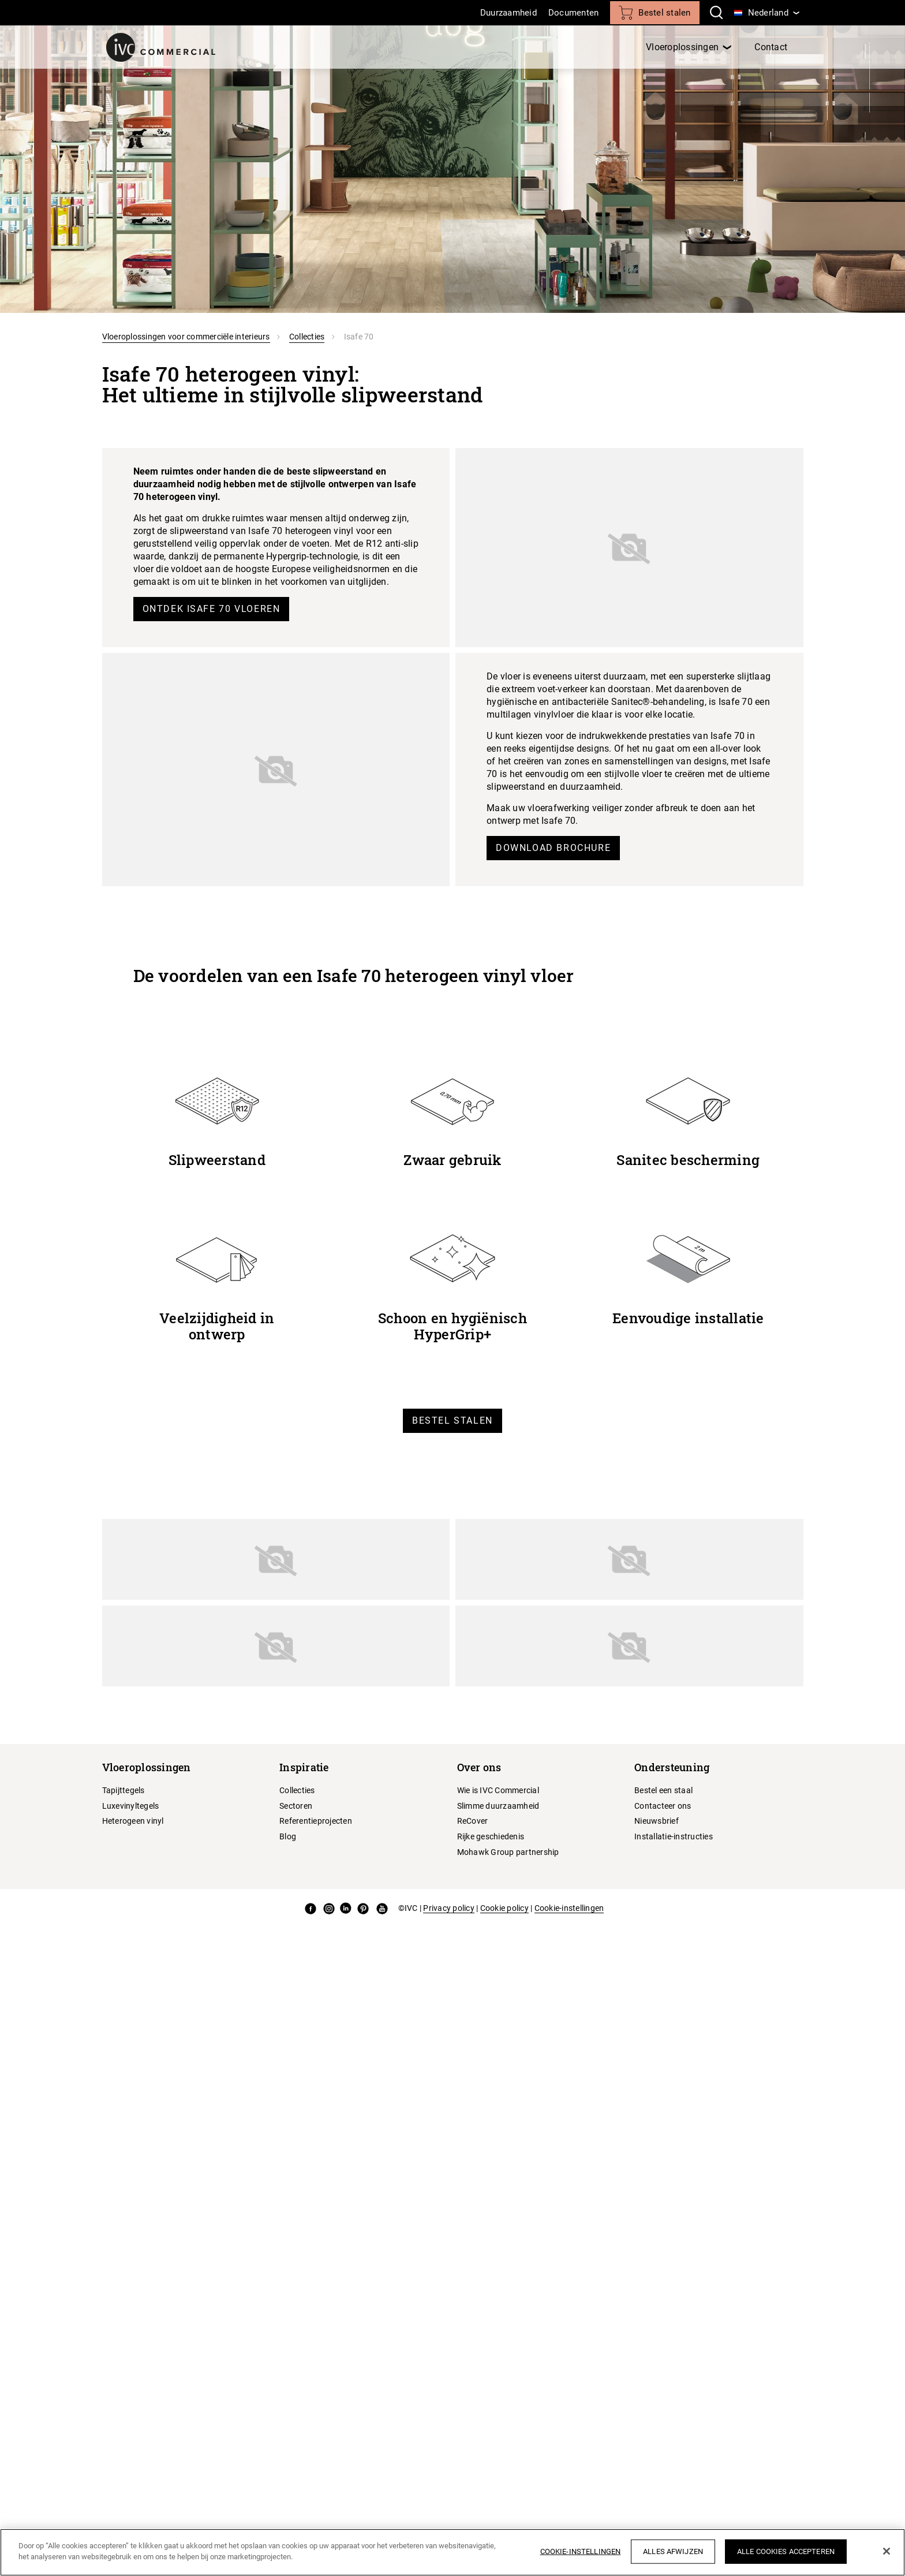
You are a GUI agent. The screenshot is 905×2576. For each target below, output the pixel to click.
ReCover (472, 1820)
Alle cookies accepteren (786, 2551)
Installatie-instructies (673, 1836)
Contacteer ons (662, 1805)
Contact (770, 47)
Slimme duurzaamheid (498, 1805)
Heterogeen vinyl (133, 1820)
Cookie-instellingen (569, 1908)
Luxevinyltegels (130, 1805)
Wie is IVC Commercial (498, 1790)
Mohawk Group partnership (508, 1852)
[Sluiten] (886, 2551)
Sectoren (295, 1805)
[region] (452, 2552)
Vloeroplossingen (682, 47)
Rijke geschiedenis (491, 1836)
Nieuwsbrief (656, 1820)
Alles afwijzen (673, 2551)
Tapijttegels (123, 1790)
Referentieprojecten (315, 1820)
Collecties (307, 336)
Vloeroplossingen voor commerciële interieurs (186, 336)
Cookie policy (504, 1908)
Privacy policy (448, 1908)
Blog (287, 1836)
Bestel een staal (663, 1790)
